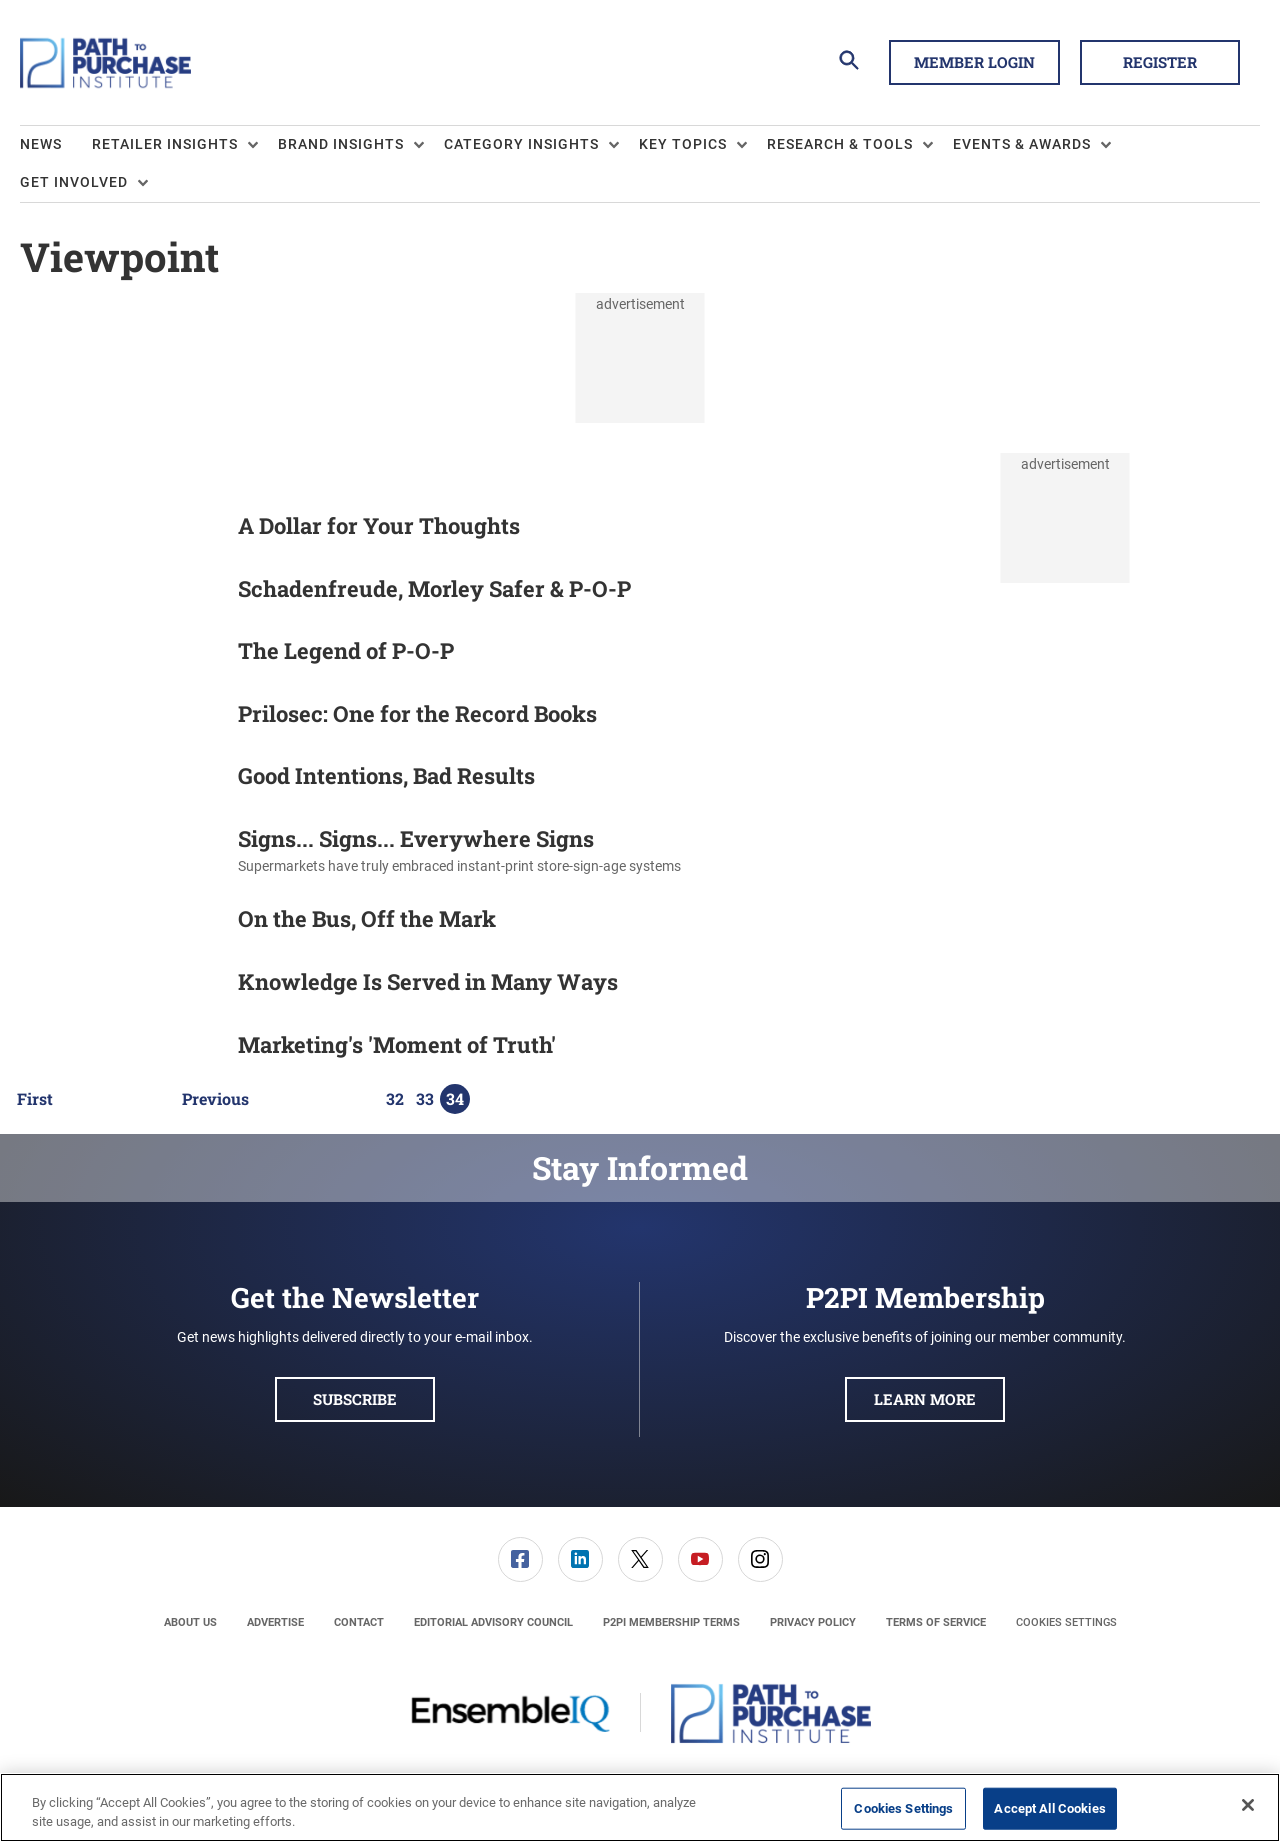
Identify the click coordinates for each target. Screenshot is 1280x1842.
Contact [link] (359, 1622)
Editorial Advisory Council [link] (493, 1622)
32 (395, 1099)
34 (455, 1099)
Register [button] (1160, 62)
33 (425, 1099)
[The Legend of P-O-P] (119, 654)
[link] (520, 1559)
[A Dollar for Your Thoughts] (119, 529)
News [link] (41, 144)
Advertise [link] (275, 1622)
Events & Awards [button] (1022, 144)
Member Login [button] (974, 62)
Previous (215, 1099)
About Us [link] (190, 1622)
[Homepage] (105, 63)
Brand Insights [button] (341, 144)
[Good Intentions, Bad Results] (119, 779)
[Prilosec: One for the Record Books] (119, 717)
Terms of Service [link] (936, 1622)
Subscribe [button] (355, 1399)
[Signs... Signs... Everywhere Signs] (119, 851)
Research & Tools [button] (840, 144)
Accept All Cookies (1049, 1808)
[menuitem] (56, 145)
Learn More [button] (925, 1399)
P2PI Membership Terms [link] (671, 1622)
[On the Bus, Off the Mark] (119, 922)
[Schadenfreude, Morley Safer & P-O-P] (119, 592)
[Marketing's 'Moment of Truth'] (119, 1048)
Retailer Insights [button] (165, 144)
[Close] (1248, 1805)
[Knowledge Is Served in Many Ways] (119, 985)
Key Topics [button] (683, 144)
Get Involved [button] (74, 182)
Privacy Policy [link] (813, 1622)
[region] (640, 1807)
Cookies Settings (1066, 1622)
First (35, 1099)
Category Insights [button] (521, 144)
